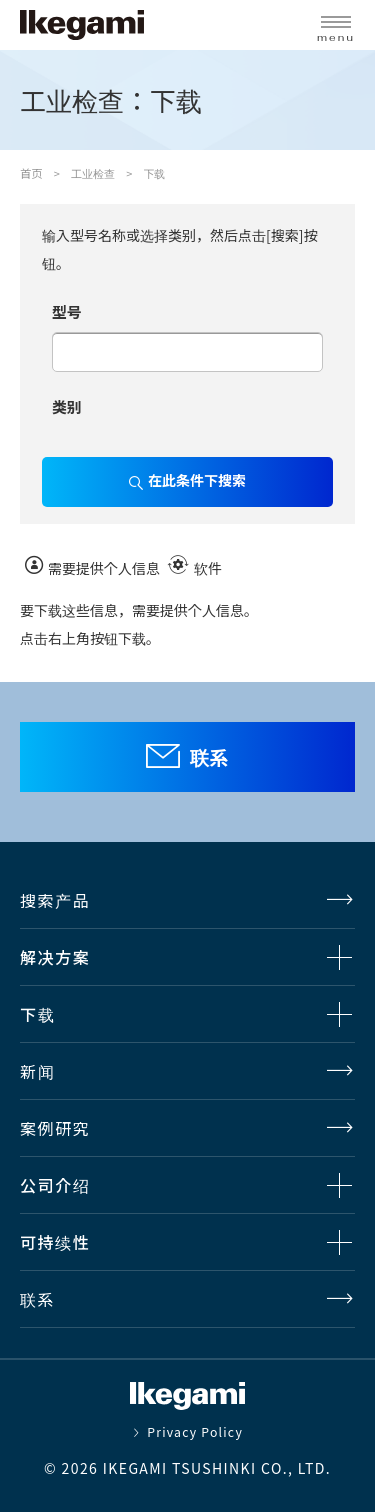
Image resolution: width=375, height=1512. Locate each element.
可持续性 (55, 1242)
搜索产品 (55, 900)
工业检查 (93, 173)
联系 (209, 756)
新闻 (37, 1071)
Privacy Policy (195, 1432)
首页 (31, 173)
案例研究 (55, 1128)
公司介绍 (55, 1185)
